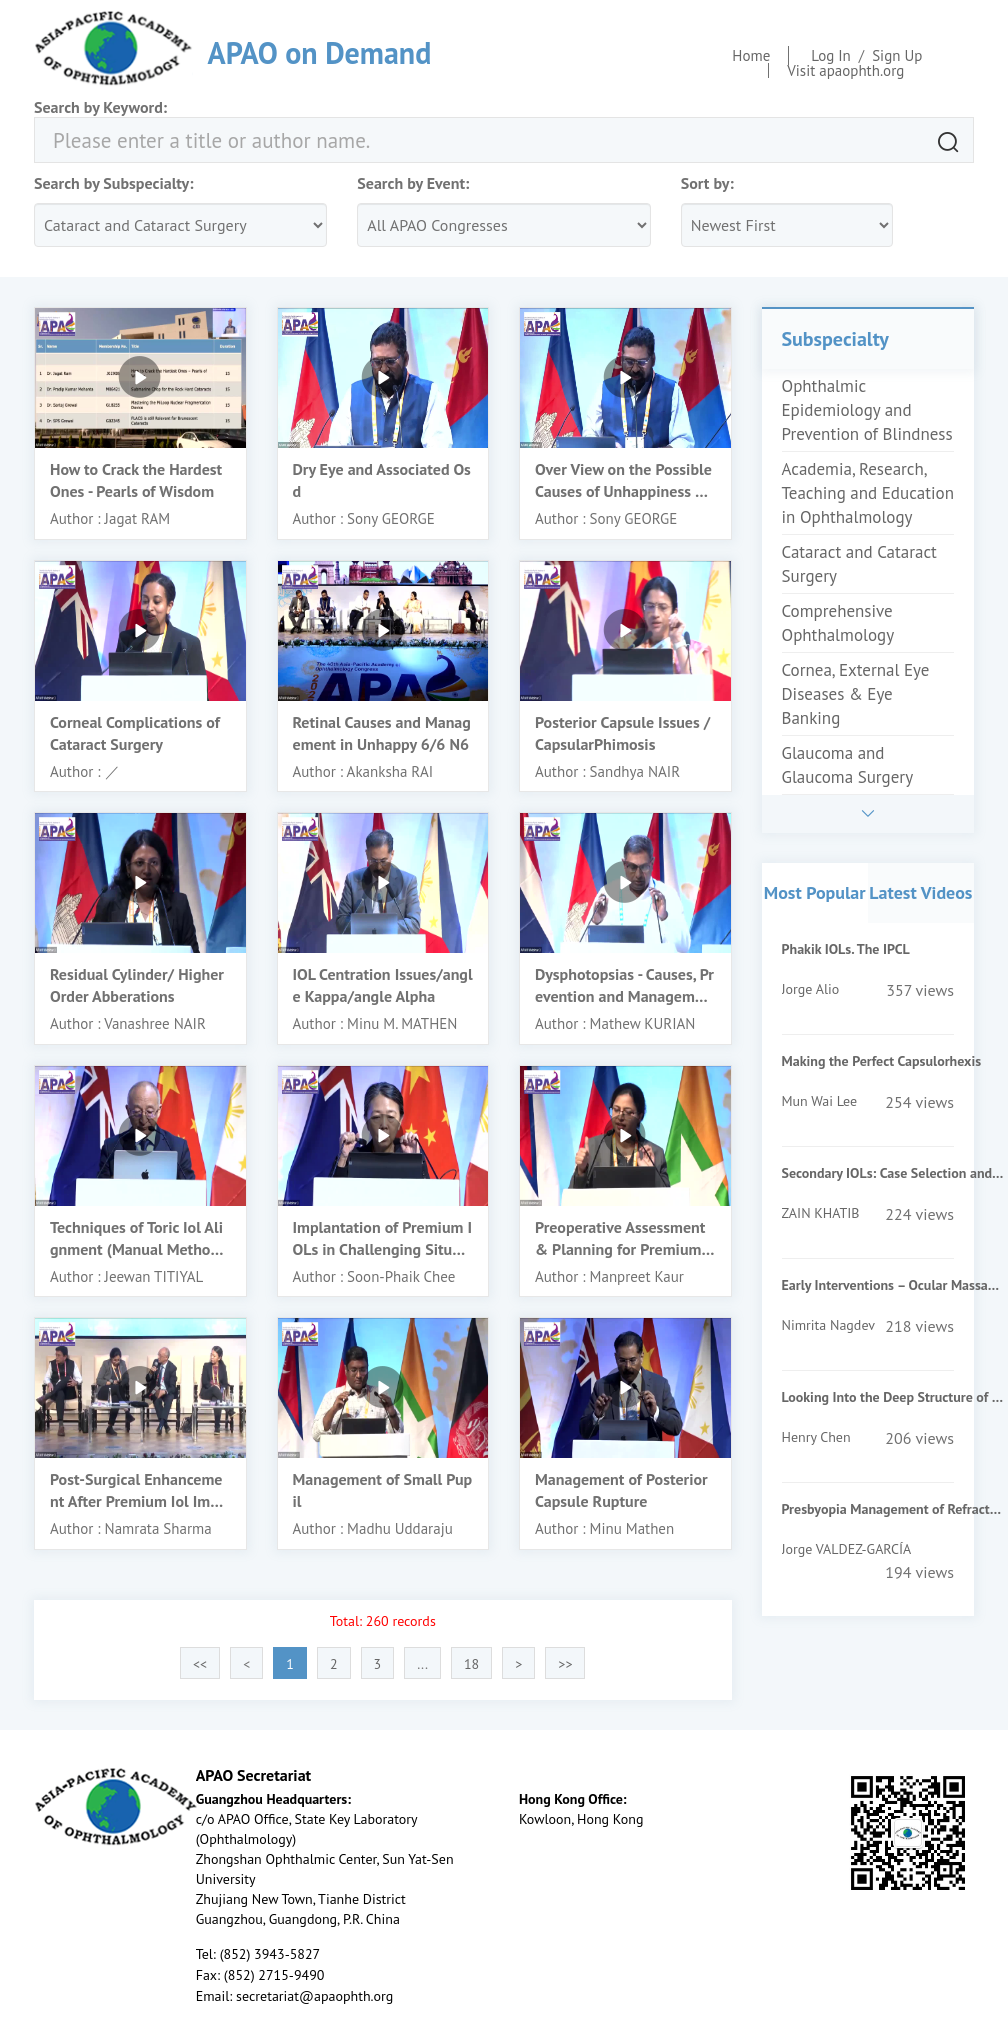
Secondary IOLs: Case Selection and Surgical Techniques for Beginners (893, 1173)
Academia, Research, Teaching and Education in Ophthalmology (868, 493)
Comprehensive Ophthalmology (838, 623)
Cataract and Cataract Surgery (859, 564)
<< (200, 1664)
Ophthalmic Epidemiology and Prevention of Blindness (867, 410)
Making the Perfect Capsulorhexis (882, 1061)
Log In (831, 55)
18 (471, 1664)
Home (751, 55)
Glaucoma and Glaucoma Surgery (848, 765)
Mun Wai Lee (820, 1101)
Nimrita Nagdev (828, 1325)
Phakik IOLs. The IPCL (846, 949)
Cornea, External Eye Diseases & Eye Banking (856, 694)
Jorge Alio (811, 989)
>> (565, 1664)
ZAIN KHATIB (821, 1213)
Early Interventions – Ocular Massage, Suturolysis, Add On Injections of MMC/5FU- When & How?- (893, 1285)
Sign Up (897, 55)
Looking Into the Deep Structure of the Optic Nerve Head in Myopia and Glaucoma (893, 1397)
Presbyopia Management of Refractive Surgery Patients (893, 1509)
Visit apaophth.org (845, 70)
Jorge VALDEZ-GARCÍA (847, 1549)
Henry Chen (816, 1437)
